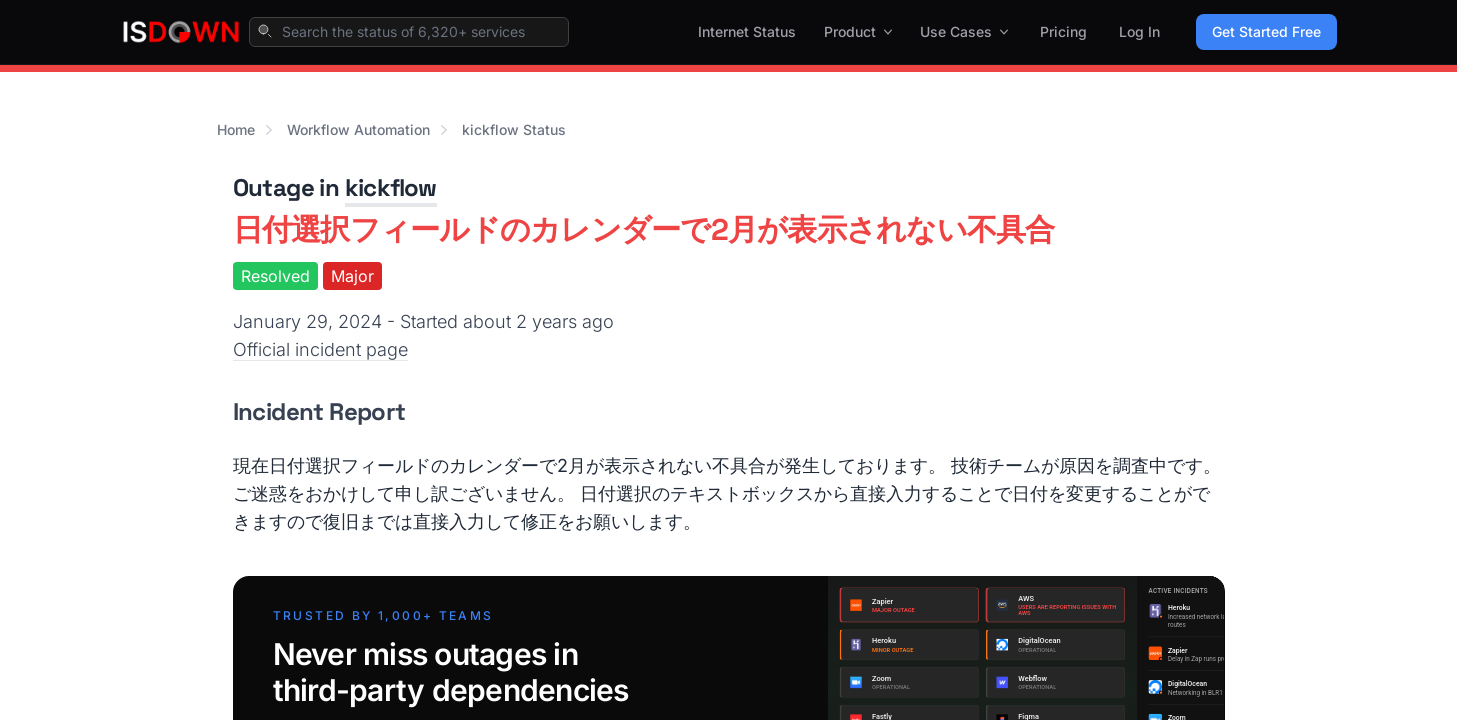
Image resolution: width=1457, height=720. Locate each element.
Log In (1139, 31)
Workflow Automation (358, 129)
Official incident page (320, 349)
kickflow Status (514, 129)
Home (236, 129)
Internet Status (747, 31)
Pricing (1063, 31)
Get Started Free (1266, 31)
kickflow (391, 187)
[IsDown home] (181, 32)
